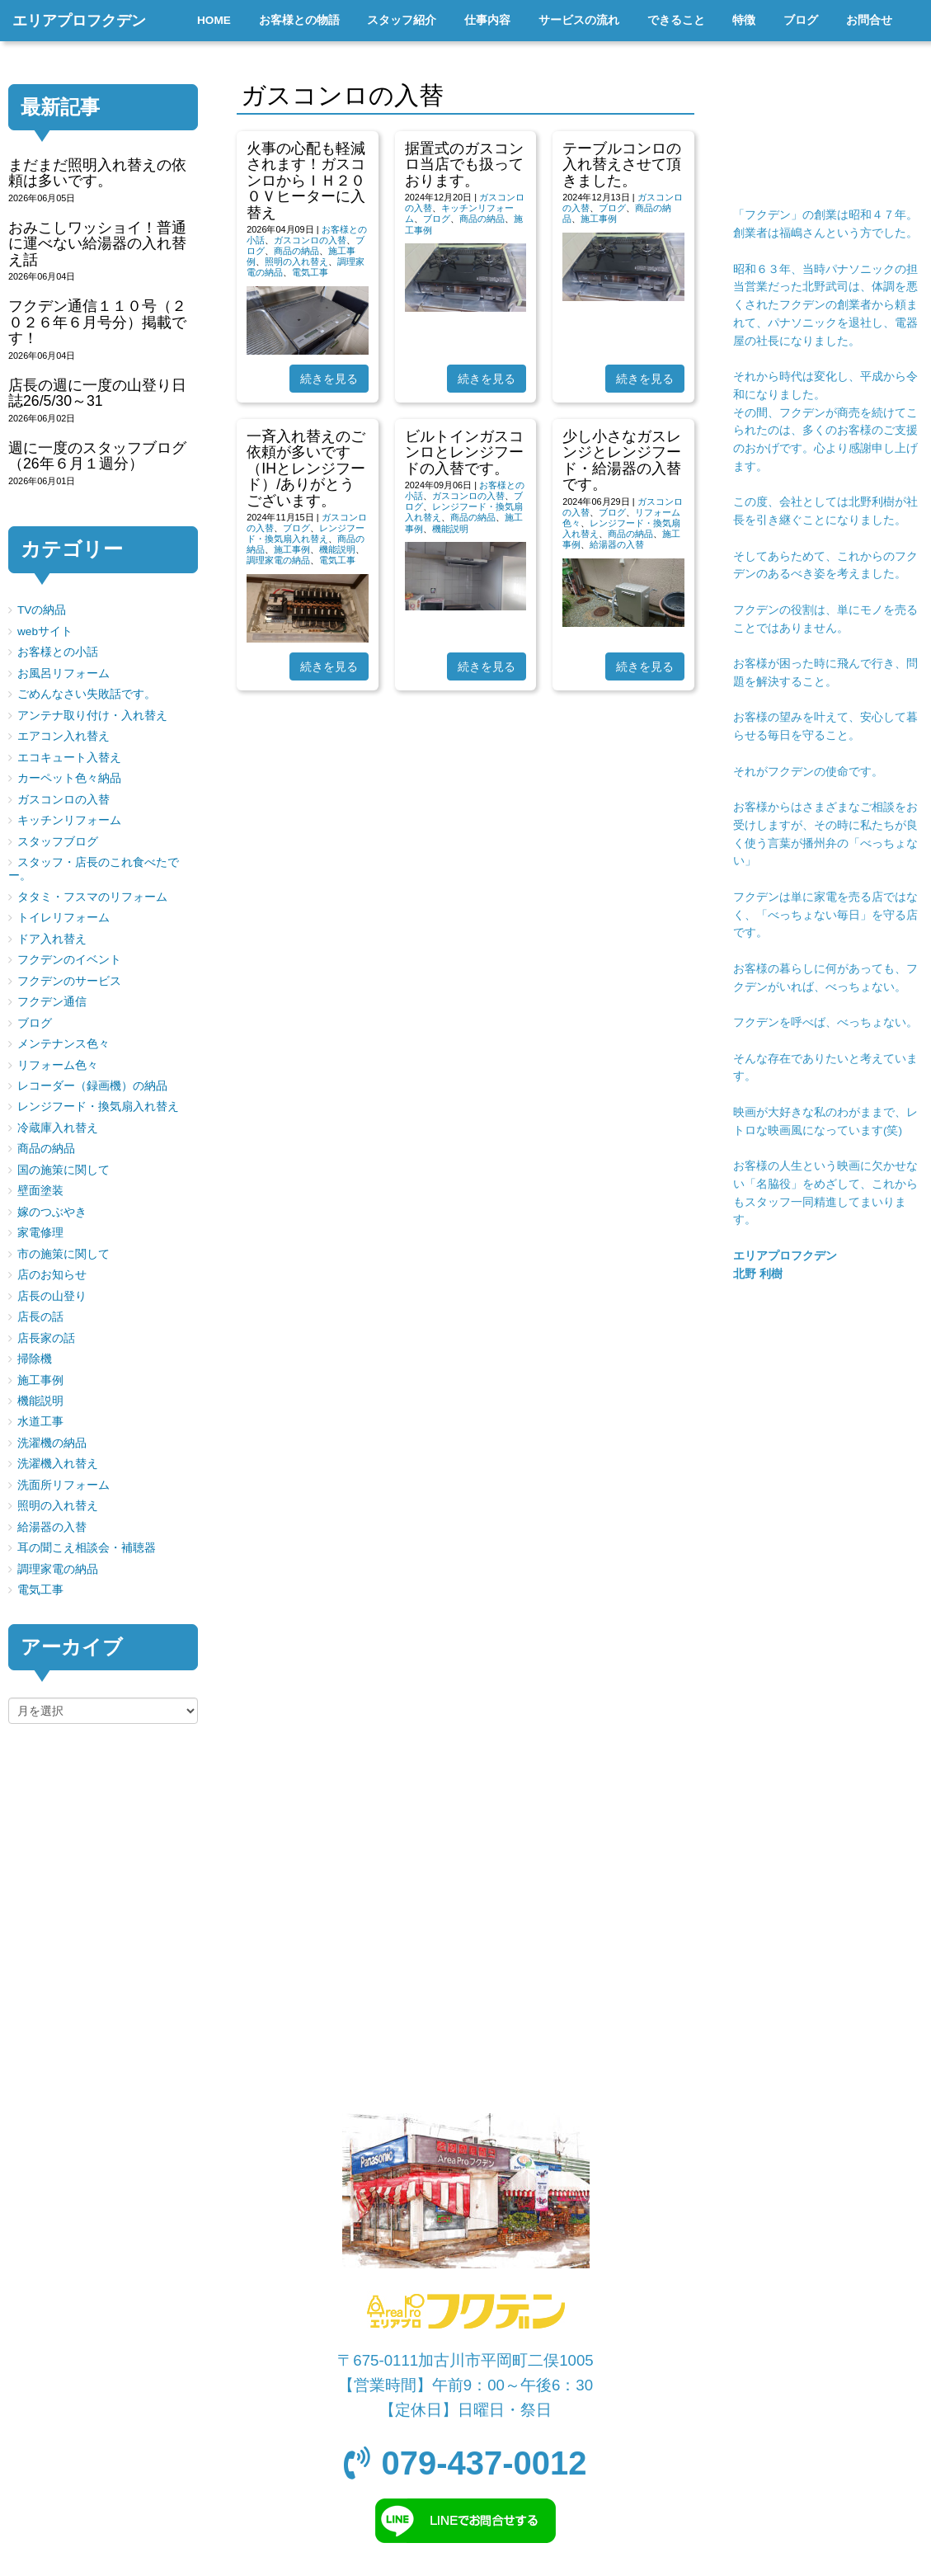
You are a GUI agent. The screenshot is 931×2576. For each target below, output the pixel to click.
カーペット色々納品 (69, 778)
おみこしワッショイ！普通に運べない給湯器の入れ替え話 (97, 243)
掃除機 (34, 1359)
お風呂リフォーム (63, 673)
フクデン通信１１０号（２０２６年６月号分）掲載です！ (97, 322)
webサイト (45, 631)
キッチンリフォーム (69, 820)
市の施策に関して (63, 1254)
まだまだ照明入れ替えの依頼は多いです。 (97, 173)
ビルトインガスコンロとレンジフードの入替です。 (464, 452)
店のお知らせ (52, 1275)
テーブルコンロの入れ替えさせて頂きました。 (621, 164)
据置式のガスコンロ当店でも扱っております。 (464, 164)
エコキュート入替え (69, 757)
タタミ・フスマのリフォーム (92, 897)
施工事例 (599, 219)
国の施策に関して (63, 1170)
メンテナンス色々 (63, 1044)
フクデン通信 (52, 1002)
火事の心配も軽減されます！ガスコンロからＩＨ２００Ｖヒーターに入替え (306, 180)
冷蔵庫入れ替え (57, 1128)
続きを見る (329, 378)
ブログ (436, 219)
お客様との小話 (57, 652)
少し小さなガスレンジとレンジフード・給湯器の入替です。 (621, 460)
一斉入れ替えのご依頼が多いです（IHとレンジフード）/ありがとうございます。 (306, 468)
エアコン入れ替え (63, 736)
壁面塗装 (40, 1190)
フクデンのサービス (69, 981)
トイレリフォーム (63, 917)
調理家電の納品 (278, 560)
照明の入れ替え (296, 261)
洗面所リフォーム (63, 1485)
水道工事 (40, 1421)
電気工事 (310, 272)
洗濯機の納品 (52, 1443)
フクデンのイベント (69, 960)
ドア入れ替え (52, 939)
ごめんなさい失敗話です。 (86, 694)
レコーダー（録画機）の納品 (92, 1086)
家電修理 (40, 1233)
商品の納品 (296, 251)
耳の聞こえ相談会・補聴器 (86, 1548)
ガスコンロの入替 (310, 240)
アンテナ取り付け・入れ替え (92, 715)
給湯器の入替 (617, 544)
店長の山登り (52, 1296)
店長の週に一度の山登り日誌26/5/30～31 (97, 393)
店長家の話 (46, 1338)
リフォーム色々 (57, 1065)
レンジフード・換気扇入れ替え (305, 533)
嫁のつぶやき (52, 1212)
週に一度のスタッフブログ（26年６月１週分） (97, 456)
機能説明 (337, 549)
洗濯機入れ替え (57, 1464)
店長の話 (40, 1317)
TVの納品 (41, 610)
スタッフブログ (57, 842)
